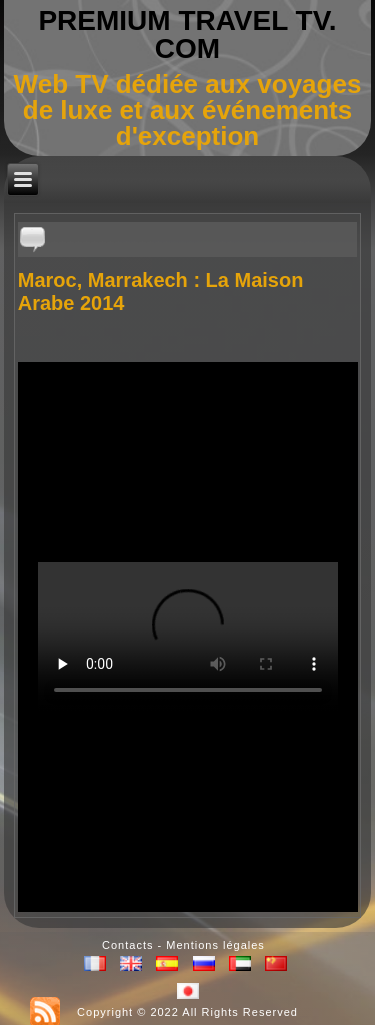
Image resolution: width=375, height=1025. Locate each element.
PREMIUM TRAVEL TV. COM (187, 34)
